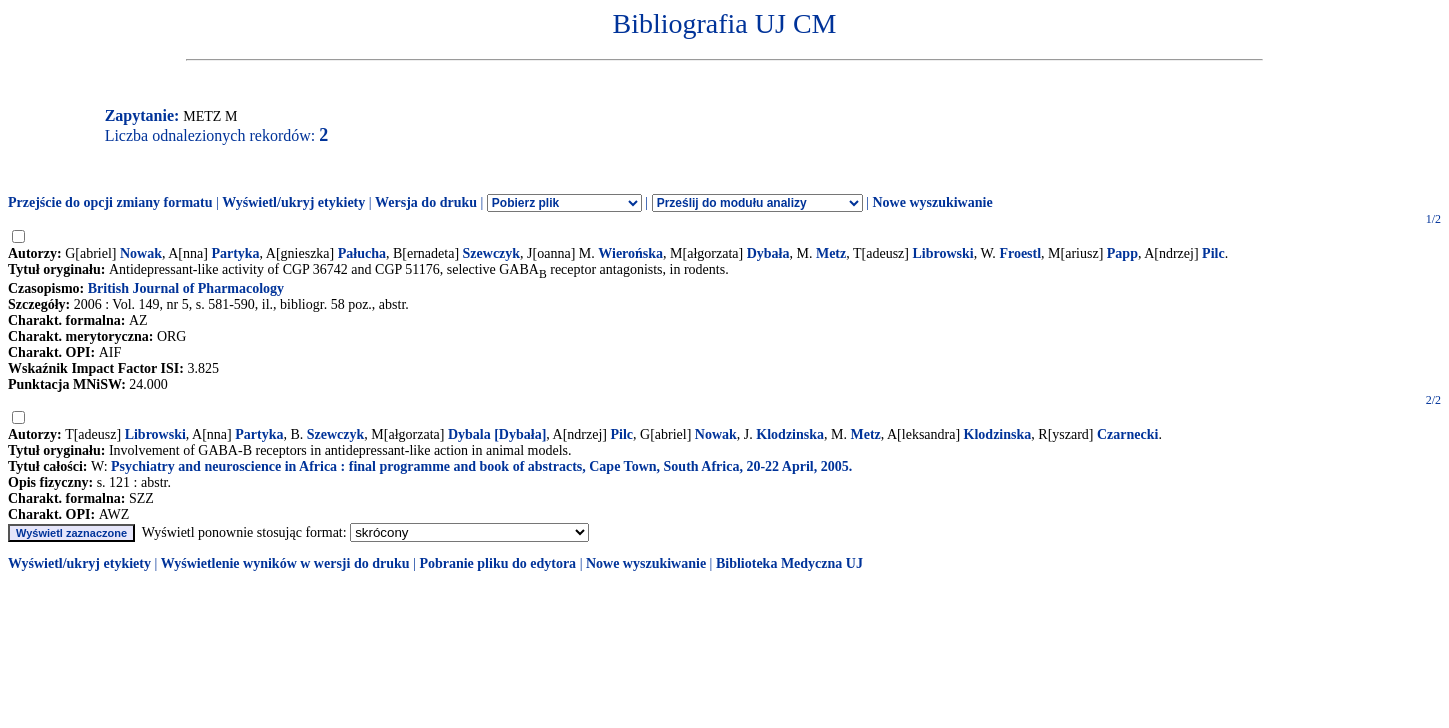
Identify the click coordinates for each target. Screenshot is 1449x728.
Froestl (1020, 253)
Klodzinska (790, 434)
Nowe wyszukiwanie (932, 202)
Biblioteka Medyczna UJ (789, 563)
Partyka (235, 253)
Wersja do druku (426, 202)
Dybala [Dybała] (497, 434)
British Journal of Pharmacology (186, 288)
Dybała (768, 253)
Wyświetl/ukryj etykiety (293, 202)
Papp (1122, 253)
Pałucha (362, 253)
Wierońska (630, 253)
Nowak (141, 253)
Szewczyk (492, 253)
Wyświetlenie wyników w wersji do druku (285, 563)
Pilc (1213, 253)
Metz (831, 253)
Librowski (942, 253)
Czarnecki (1127, 434)
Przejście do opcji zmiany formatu (110, 202)
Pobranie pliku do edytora (497, 563)
